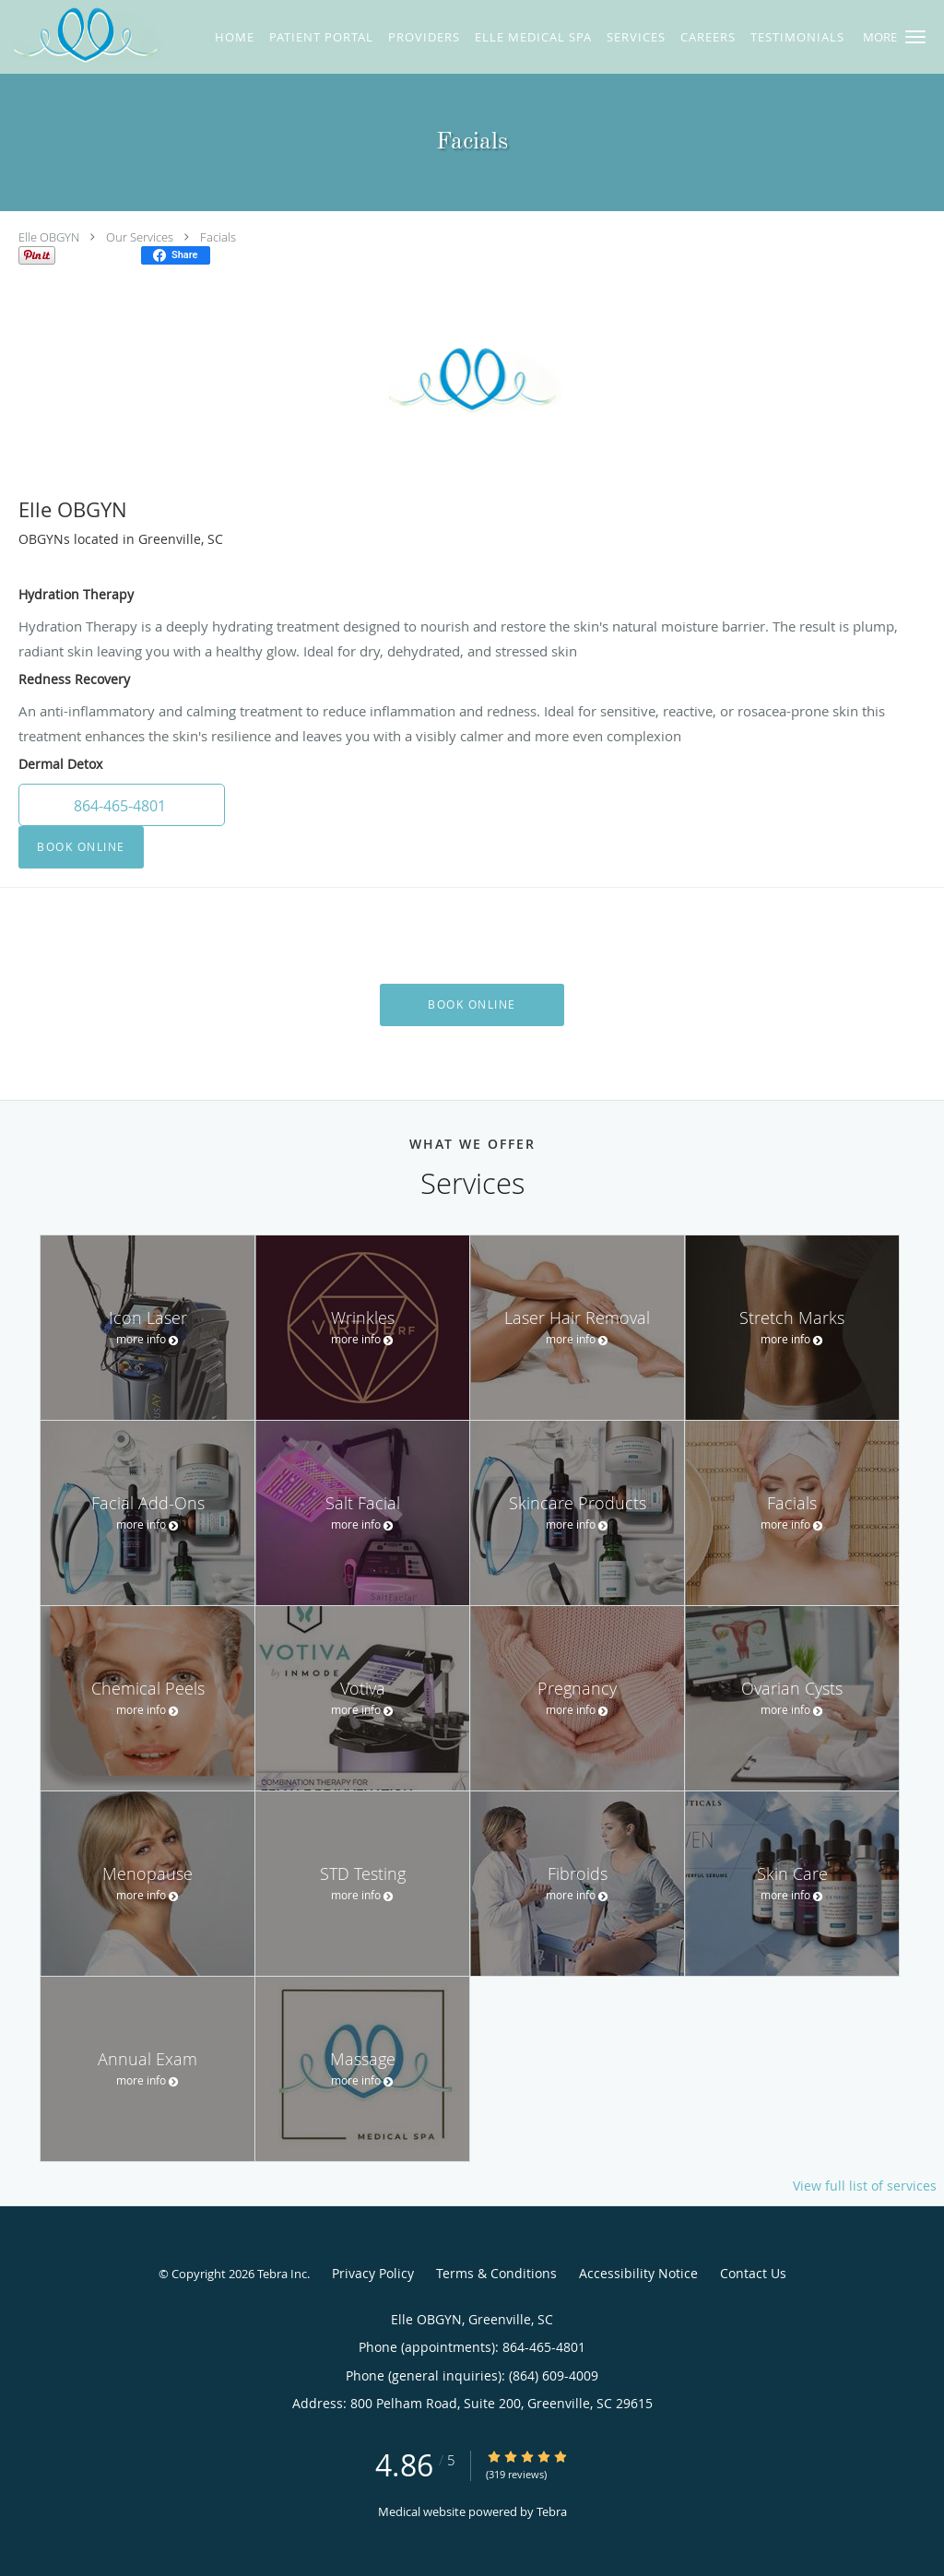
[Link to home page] (81, 36)
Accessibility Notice (638, 2273)
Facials (218, 237)
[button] (915, 36)
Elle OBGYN (48, 237)
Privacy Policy (373, 2273)
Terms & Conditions (496, 2273)
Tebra (552, 2511)
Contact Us (753, 2273)
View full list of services (865, 2186)
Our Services (139, 237)
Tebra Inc (282, 2273)
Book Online (81, 847)
